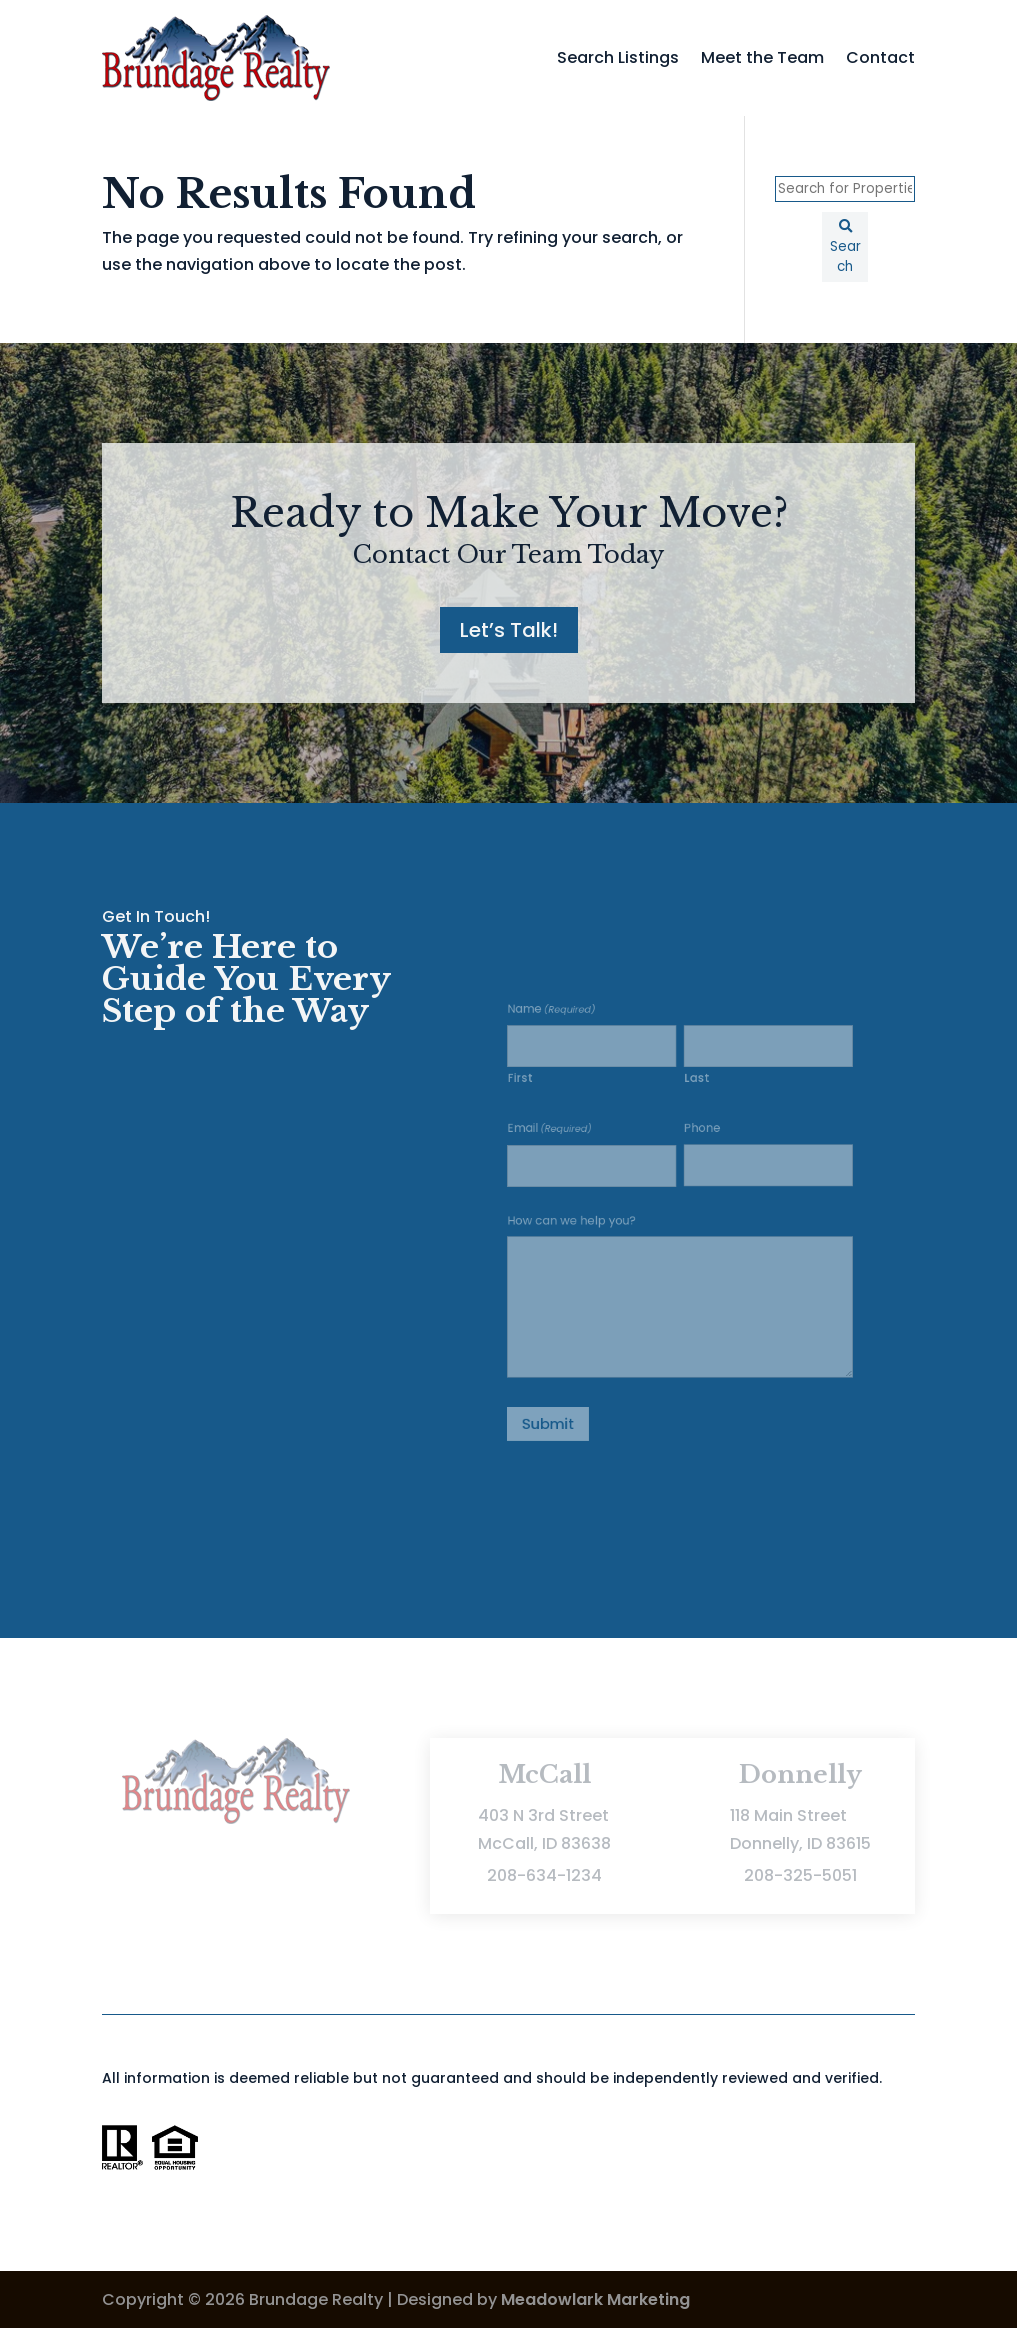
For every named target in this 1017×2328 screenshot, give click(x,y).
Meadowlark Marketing (595, 2299)
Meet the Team (762, 57)
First (554, 1108)
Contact (880, 57)
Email (576, 1148)
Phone (697, 1147)
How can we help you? (594, 1220)
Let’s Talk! (509, 630)
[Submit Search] (845, 247)
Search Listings (618, 57)
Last (693, 1108)
